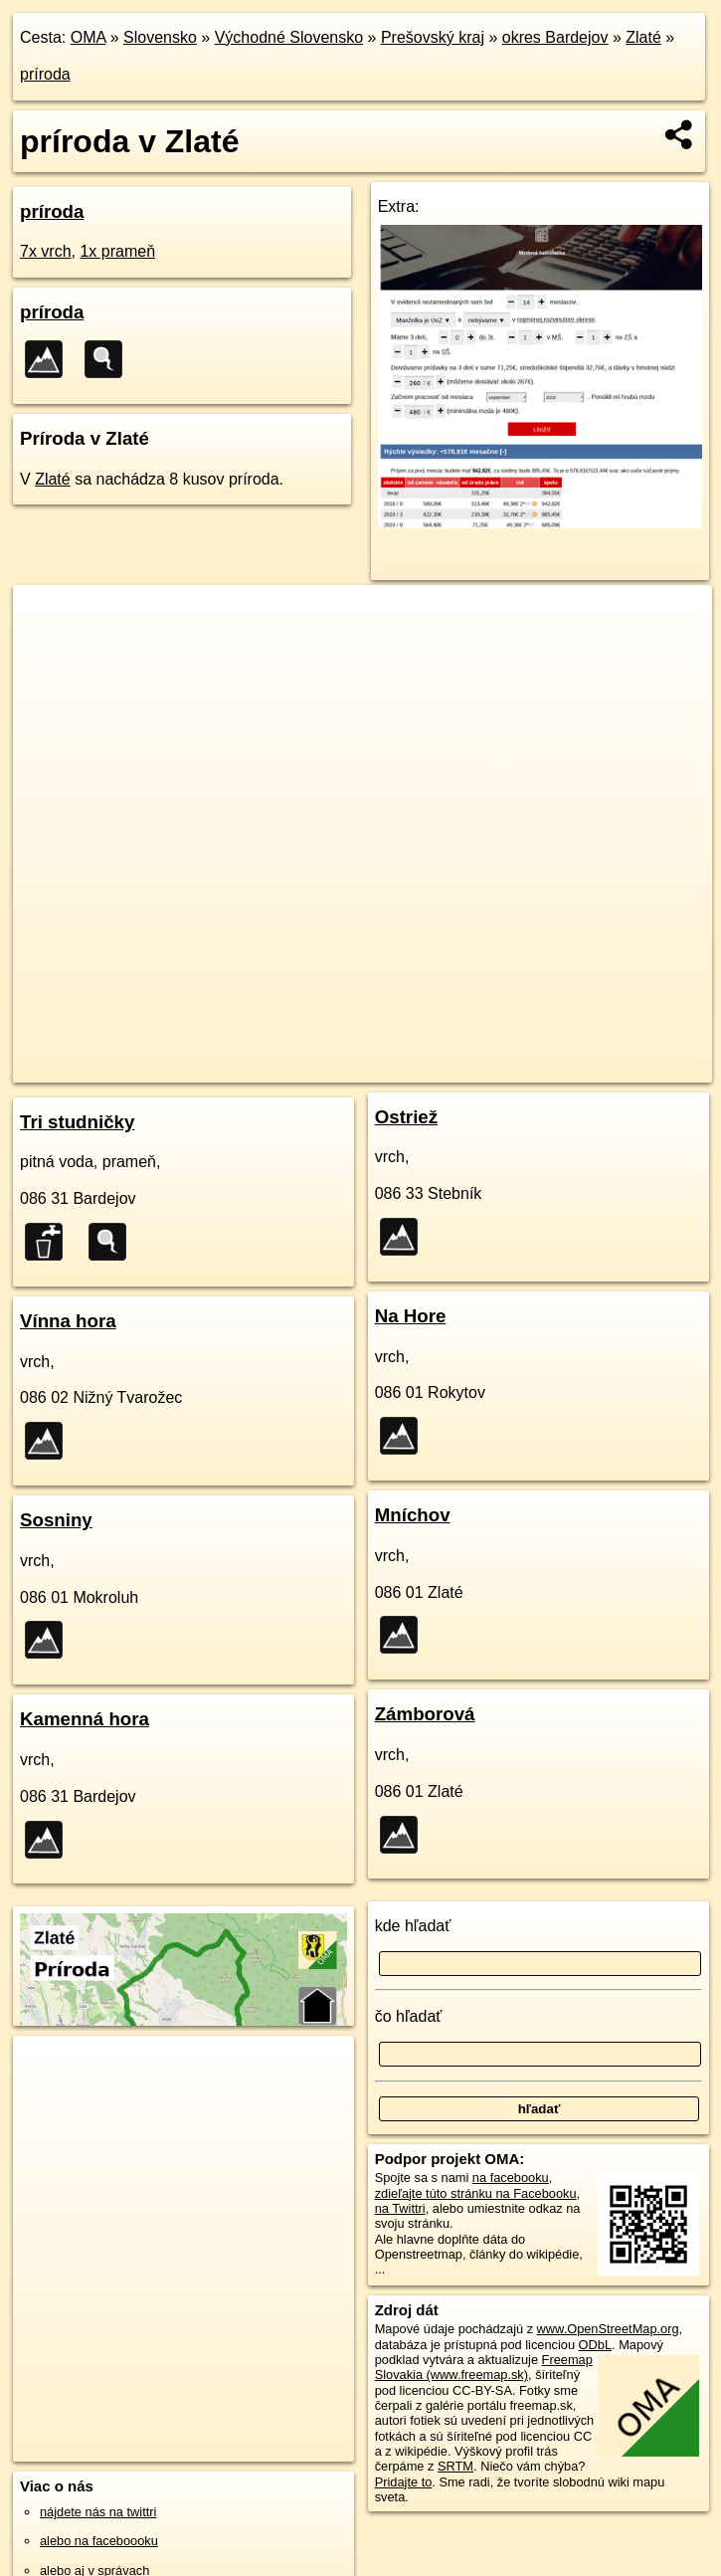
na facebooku (510, 2177)
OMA (88, 37)
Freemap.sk (496, 1067)
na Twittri (400, 2208)
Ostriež (406, 1116)
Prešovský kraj (432, 37)
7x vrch (46, 251)
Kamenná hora (84, 1718)
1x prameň (117, 251)
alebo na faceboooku (99, 2540)
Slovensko (160, 37)
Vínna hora (68, 1320)
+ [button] (47, 619)
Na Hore (411, 1315)
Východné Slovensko (289, 37)
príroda (45, 74)
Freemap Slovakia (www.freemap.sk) (484, 2367)
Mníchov (413, 1514)
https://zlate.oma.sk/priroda (634, 1067)
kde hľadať (413, 1925)
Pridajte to (404, 2482)
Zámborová (425, 1713)
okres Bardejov (555, 37)
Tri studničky (77, 1121)
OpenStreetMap (394, 1067)
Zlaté (643, 37)
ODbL (595, 2344)
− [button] (47, 650)
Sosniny (56, 1519)
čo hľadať (409, 2016)
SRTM (455, 2466)
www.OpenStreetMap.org (608, 2328)
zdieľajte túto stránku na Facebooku (476, 2193)
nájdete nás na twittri (98, 2511)
